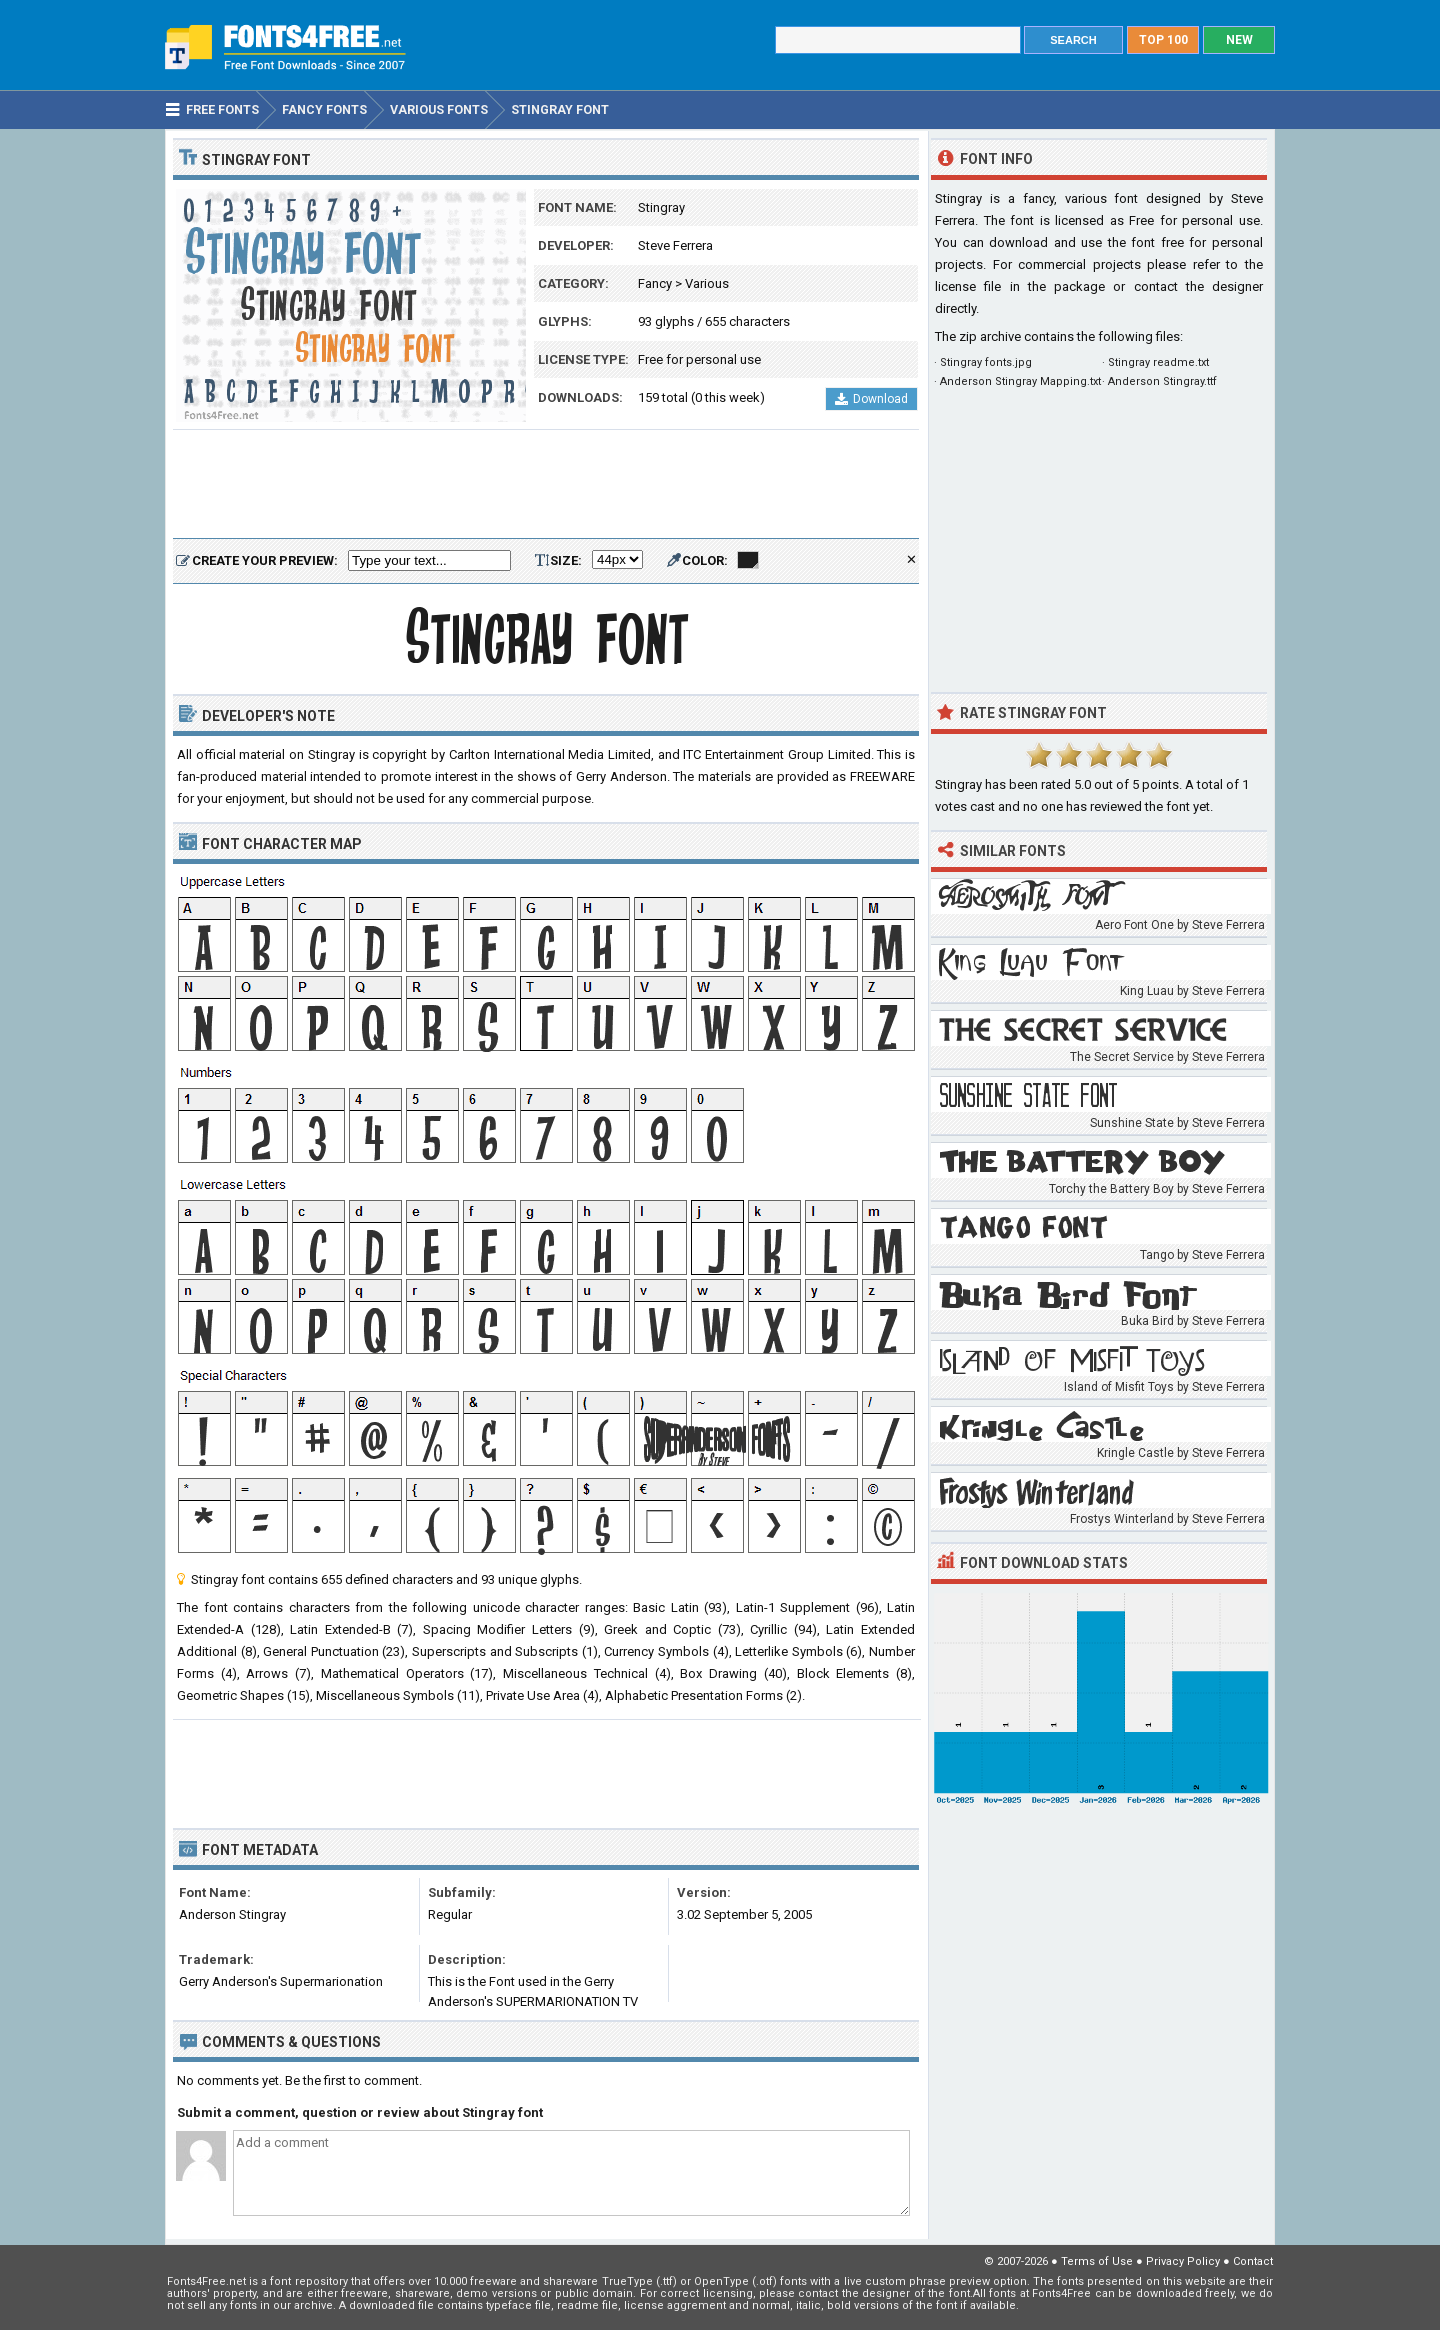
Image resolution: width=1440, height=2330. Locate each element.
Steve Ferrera (675, 245)
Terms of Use (1097, 2261)
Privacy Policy (1183, 2261)
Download (871, 399)
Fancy (655, 283)
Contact (1253, 2261)
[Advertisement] (546, 485)
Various (707, 283)
